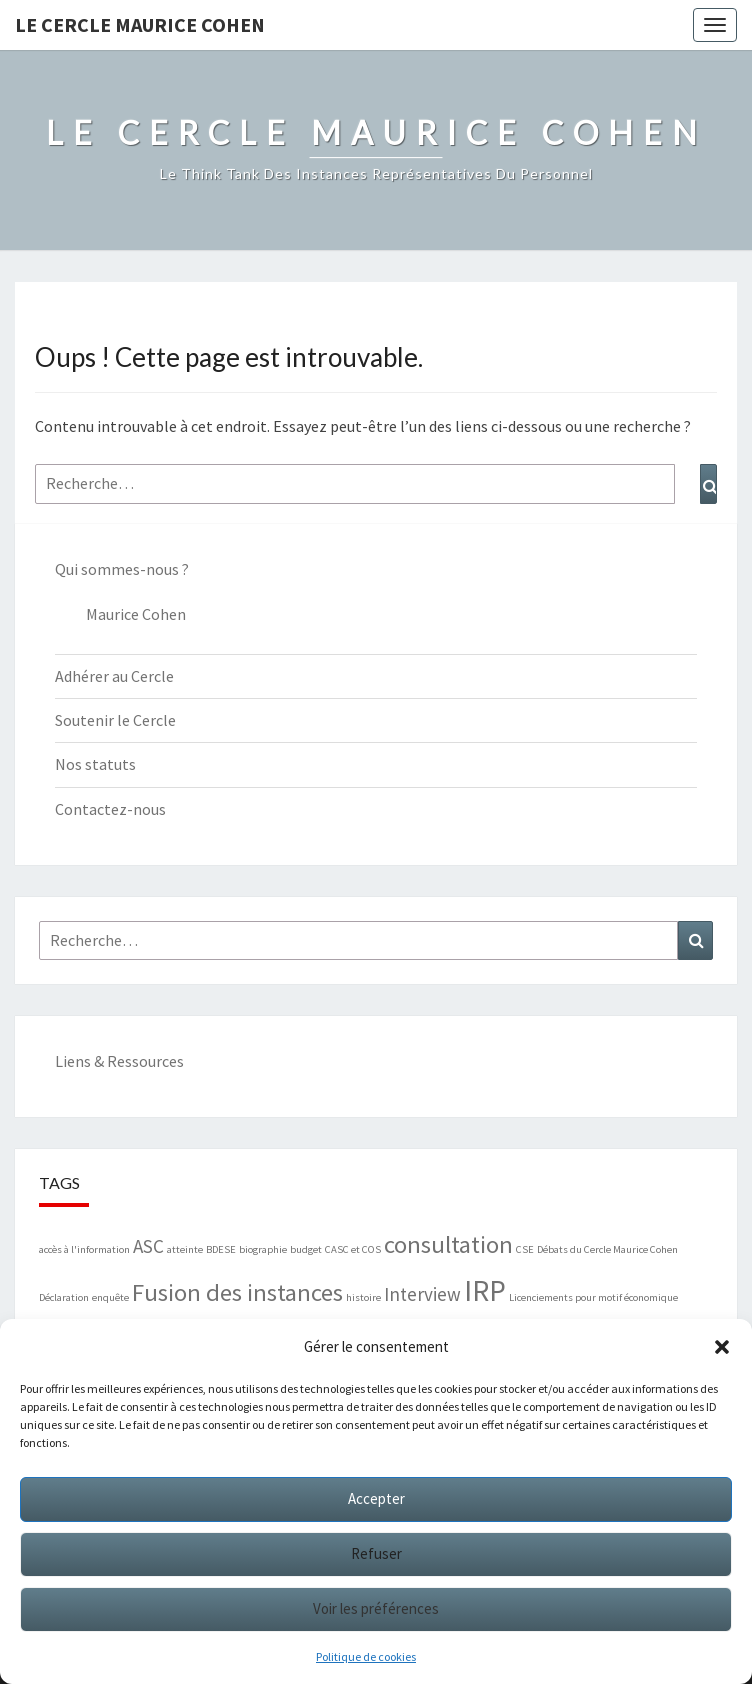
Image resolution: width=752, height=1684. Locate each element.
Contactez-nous (110, 809)
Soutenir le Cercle (115, 720)
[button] (722, 1347)
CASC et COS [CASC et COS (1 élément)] (353, 1249)
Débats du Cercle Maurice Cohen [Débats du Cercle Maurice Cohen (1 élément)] (607, 1249)
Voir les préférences (376, 1608)
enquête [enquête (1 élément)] (110, 1297)
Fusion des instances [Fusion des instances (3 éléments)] (237, 1292)
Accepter (376, 1498)
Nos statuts (95, 764)
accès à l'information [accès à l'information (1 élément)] (84, 1249)
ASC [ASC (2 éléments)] (148, 1246)
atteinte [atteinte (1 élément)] (185, 1249)
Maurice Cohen (136, 614)
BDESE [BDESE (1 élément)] (221, 1249)
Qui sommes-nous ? (122, 569)
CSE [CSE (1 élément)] (525, 1249)
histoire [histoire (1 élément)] (363, 1297)
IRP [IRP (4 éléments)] (485, 1290)
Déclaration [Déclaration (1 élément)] (64, 1297)
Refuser (376, 1553)
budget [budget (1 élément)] (306, 1249)
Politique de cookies (366, 1656)
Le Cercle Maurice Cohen (140, 24)
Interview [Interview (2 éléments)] (422, 1294)
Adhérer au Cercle (114, 676)
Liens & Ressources (119, 1061)
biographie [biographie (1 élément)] (263, 1249)
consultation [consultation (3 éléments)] (448, 1244)
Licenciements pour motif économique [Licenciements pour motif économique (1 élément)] (593, 1297)
